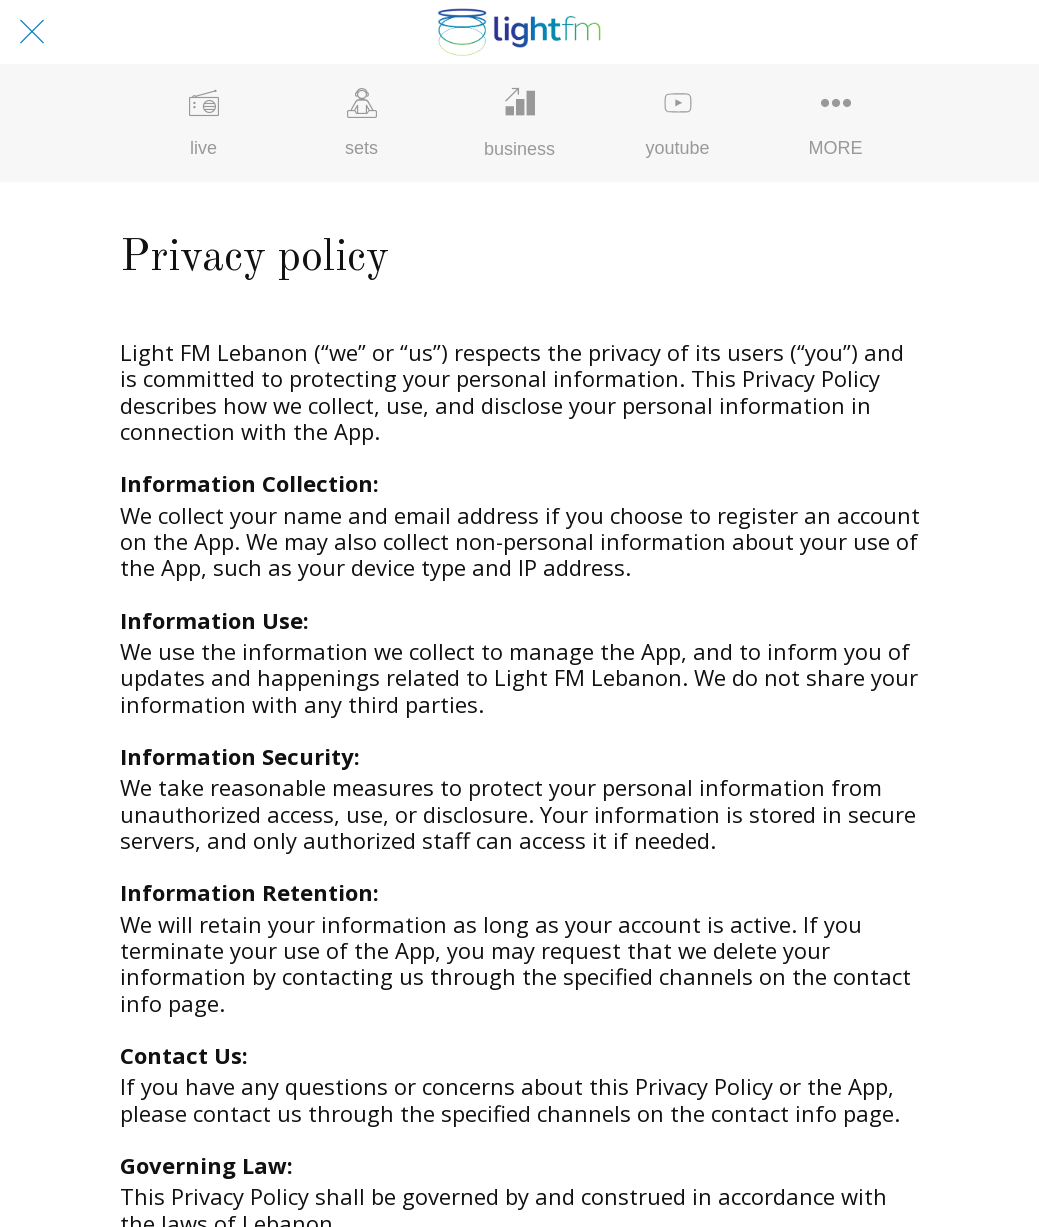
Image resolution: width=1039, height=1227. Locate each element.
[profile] (987, 32)
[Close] (32, 32)
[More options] (836, 123)
